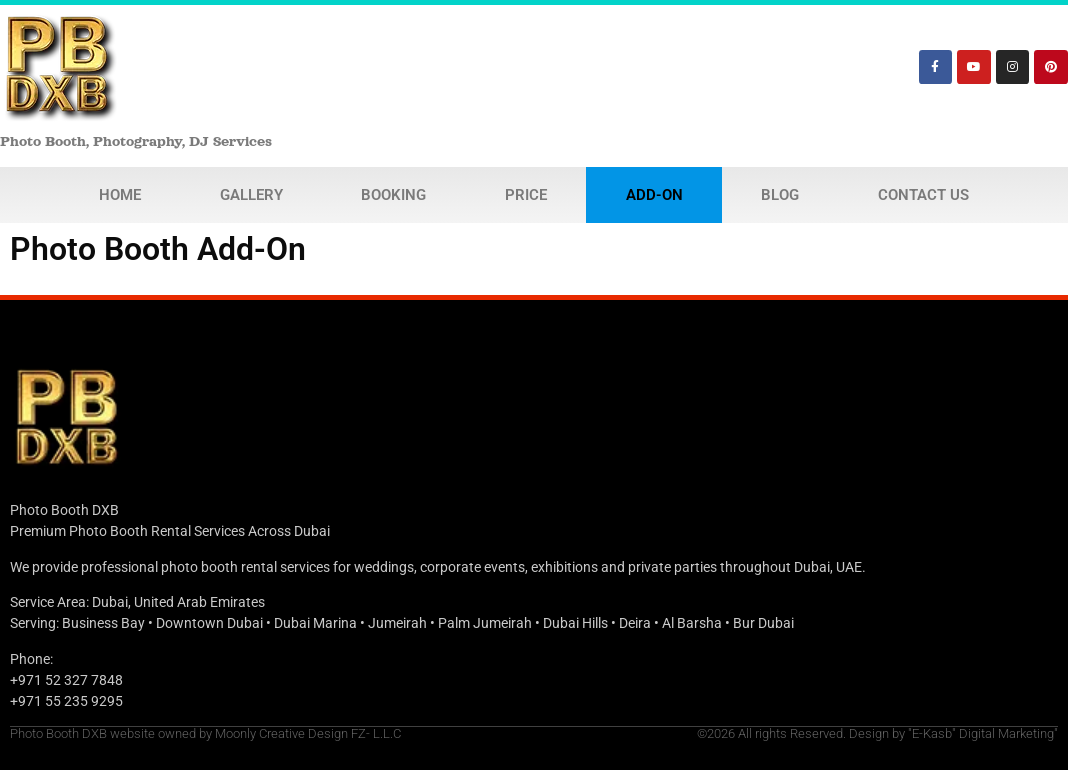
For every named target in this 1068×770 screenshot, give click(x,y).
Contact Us (923, 195)
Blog (780, 195)
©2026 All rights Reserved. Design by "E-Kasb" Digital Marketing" (877, 733)
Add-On (654, 195)
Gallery (251, 195)
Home (120, 195)
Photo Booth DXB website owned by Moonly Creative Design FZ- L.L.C (205, 733)
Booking (393, 195)
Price (526, 195)
